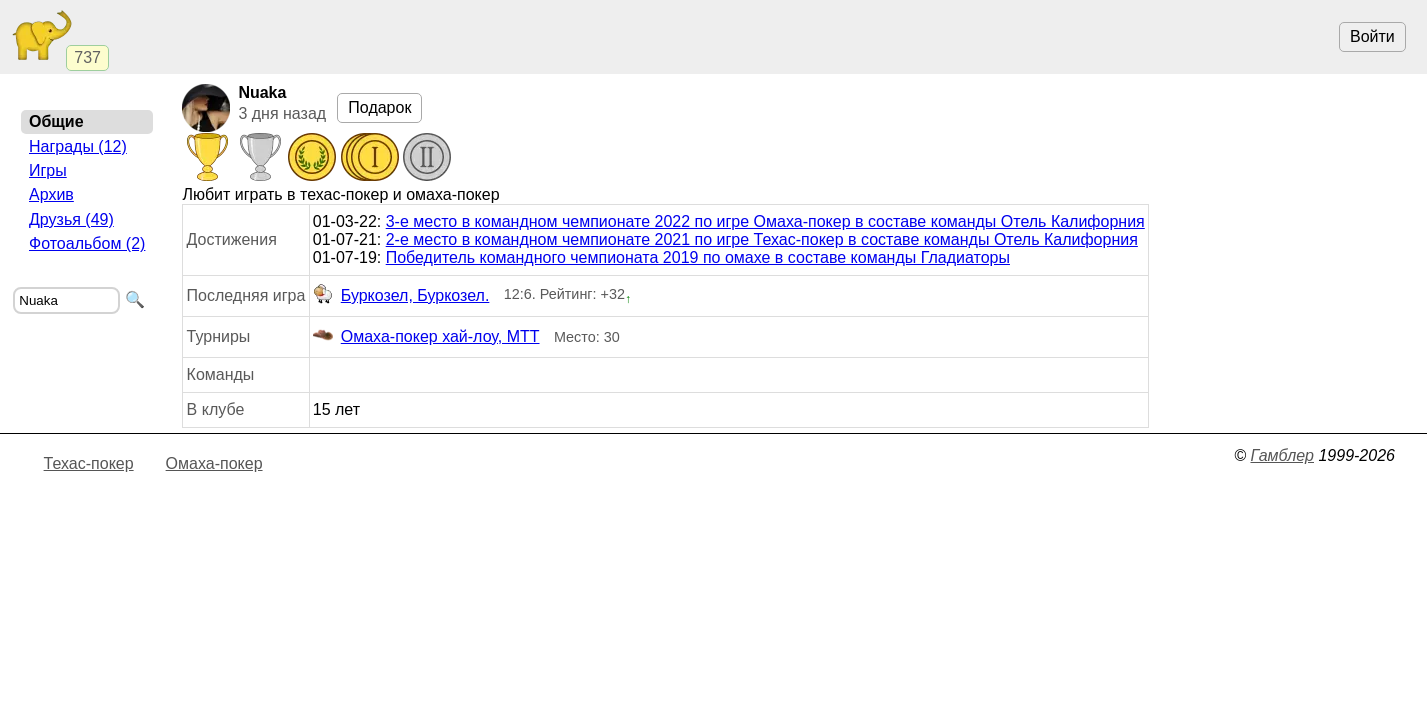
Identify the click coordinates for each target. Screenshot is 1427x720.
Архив (51, 194)
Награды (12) (78, 146)
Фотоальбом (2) (87, 243)
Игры (48, 170)
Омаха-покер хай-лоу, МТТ (426, 337)
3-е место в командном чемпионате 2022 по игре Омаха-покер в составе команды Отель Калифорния (765, 221)
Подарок (379, 107)
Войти (1372, 36)
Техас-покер (89, 463)
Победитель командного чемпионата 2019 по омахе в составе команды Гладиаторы (698, 257)
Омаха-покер (214, 463)
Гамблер (1282, 455)
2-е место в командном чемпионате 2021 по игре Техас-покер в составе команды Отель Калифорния (762, 239)
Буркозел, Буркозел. (401, 296)
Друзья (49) (71, 219)
